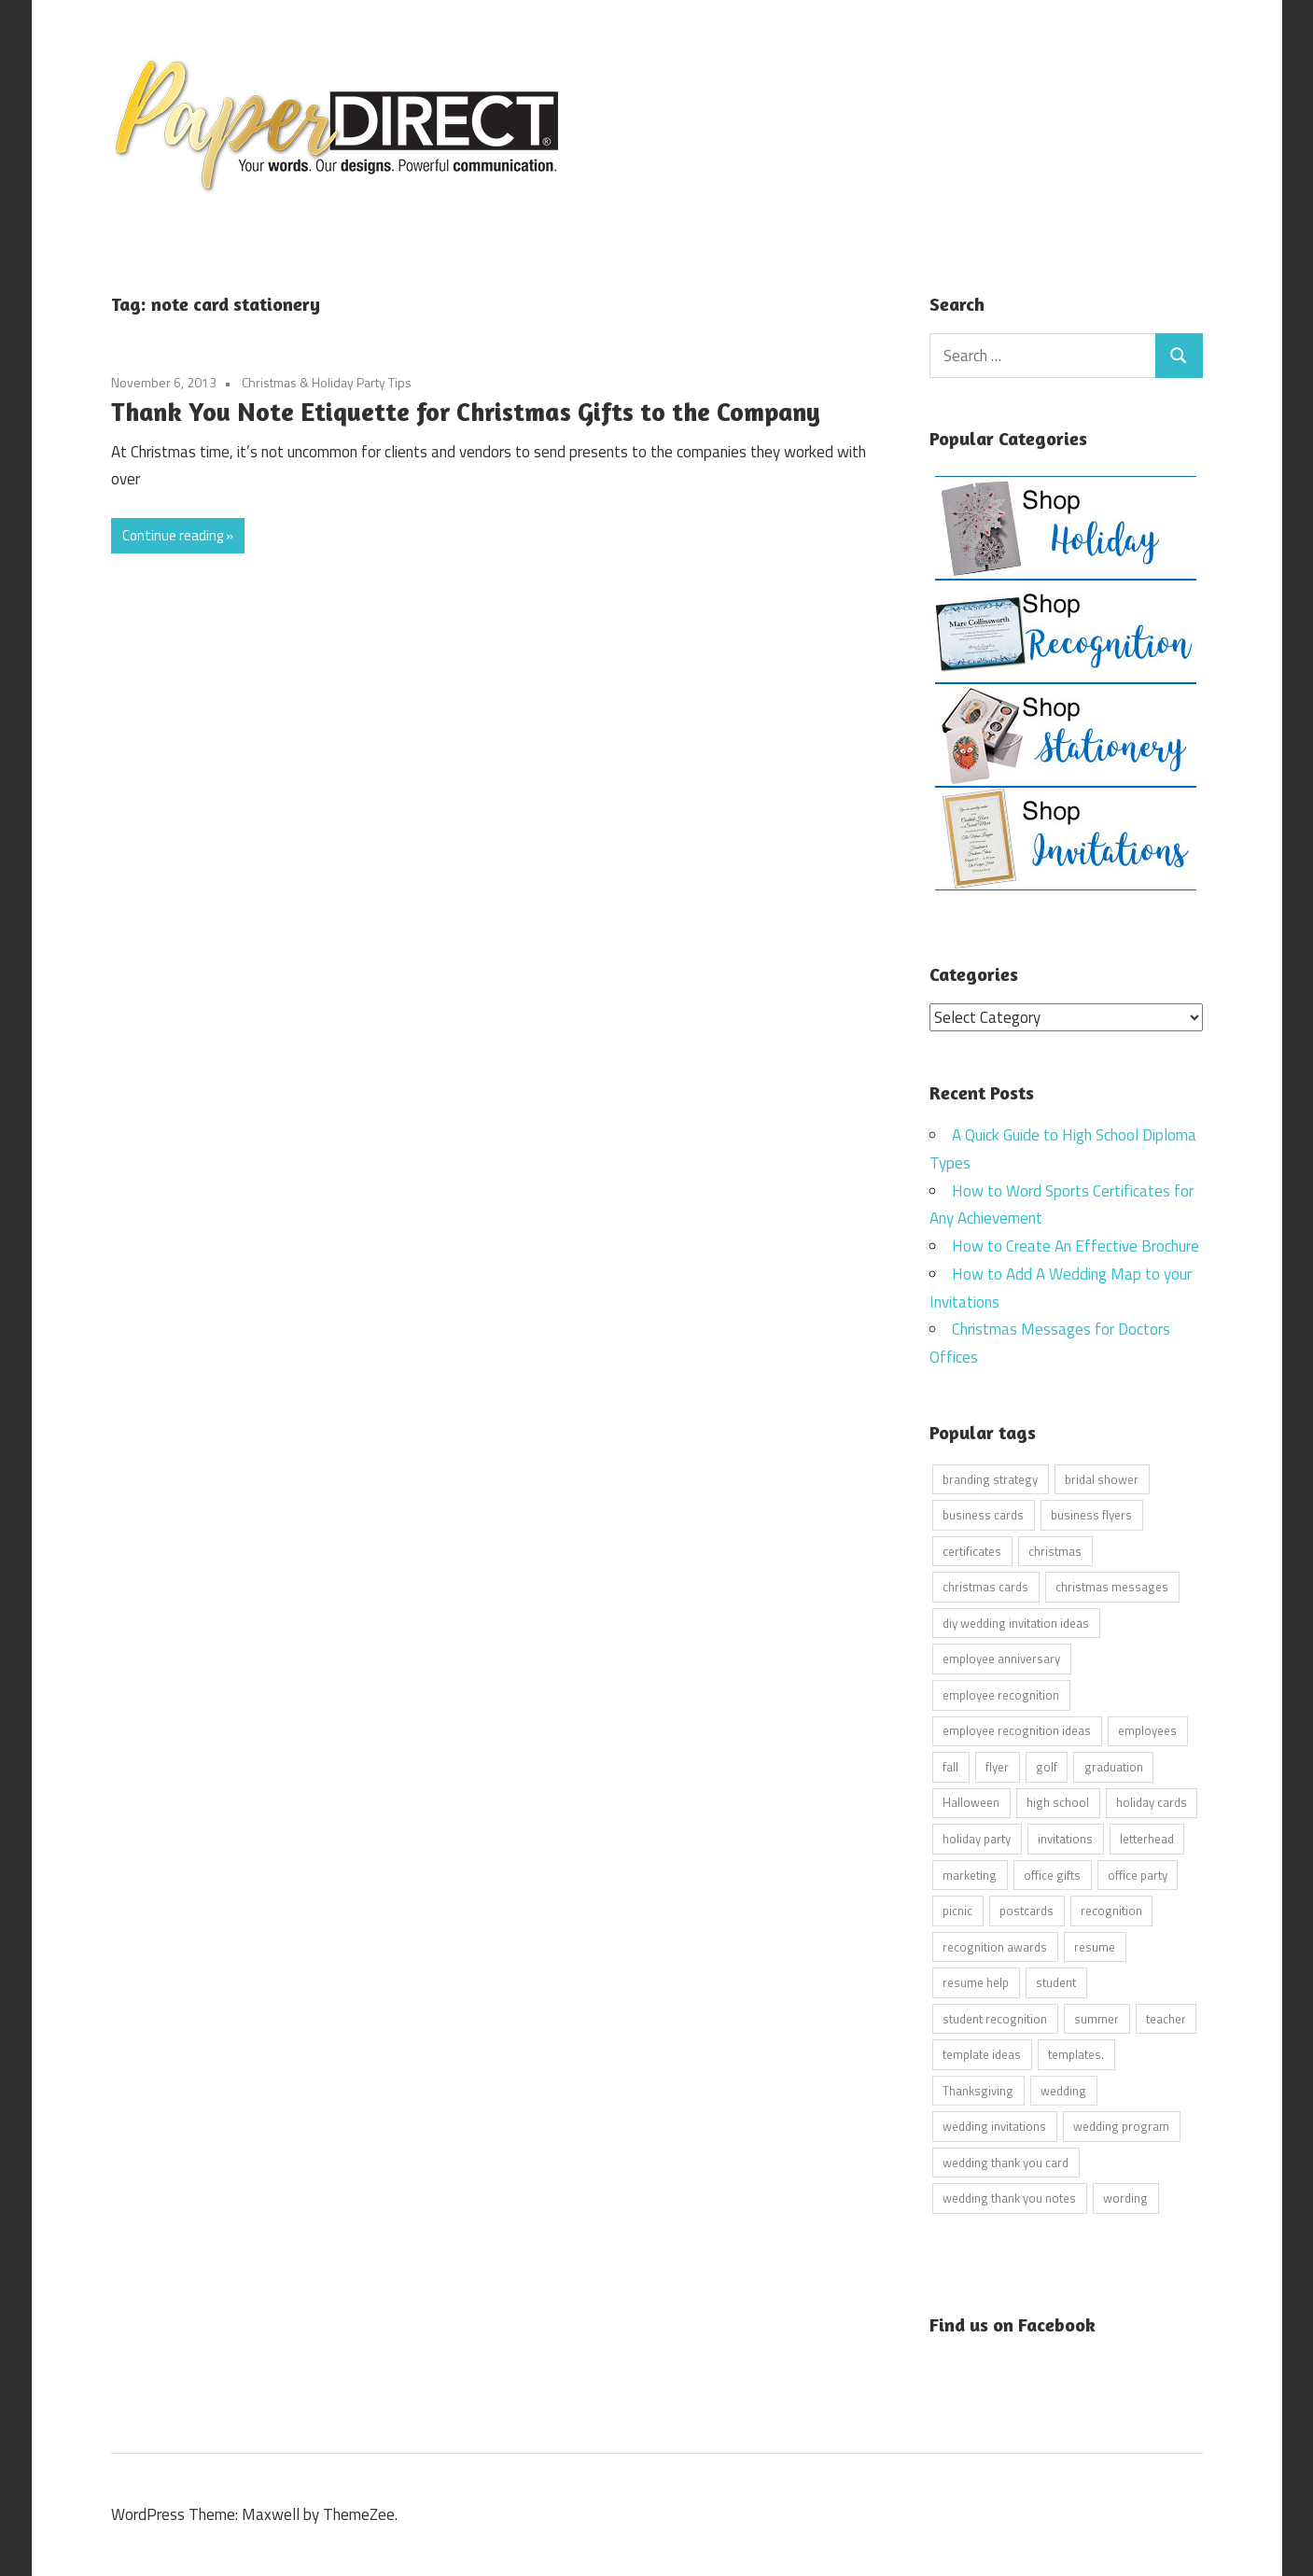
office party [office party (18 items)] (1137, 1874)
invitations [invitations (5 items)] (1065, 1837)
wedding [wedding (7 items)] (1063, 2089)
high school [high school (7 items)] (1058, 1802)
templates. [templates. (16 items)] (1076, 2054)
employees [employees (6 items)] (1147, 1730)
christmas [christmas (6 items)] (1055, 1550)
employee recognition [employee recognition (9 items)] (1001, 1694)
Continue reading (172, 535)
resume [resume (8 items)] (1094, 1946)
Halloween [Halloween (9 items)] (971, 1802)
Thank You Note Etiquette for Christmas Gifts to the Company (465, 411)
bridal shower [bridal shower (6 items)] (1101, 1478)
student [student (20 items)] (1056, 1982)
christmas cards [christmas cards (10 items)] (985, 1586)
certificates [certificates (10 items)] (972, 1550)
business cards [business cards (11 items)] (983, 1514)
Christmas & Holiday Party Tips (327, 382)
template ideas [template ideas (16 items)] (982, 2054)
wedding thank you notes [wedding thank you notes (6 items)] (1009, 2198)
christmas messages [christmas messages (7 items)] (1111, 1586)
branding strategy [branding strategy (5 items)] (990, 1478)
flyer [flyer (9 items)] (997, 1766)
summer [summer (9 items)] (1096, 2018)
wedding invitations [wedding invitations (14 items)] (994, 2126)
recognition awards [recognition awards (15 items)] (995, 1946)
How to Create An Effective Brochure (1075, 1246)
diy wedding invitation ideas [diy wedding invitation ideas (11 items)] (1016, 1622)
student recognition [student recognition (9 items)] (995, 2018)
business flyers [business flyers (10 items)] (1091, 1514)
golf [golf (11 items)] (1046, 1766)
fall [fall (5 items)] (950, 1766)
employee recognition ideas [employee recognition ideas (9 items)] (1017, 1730)
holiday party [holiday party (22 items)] (977, 1837)
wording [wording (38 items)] (1125, 2198)
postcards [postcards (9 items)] (1026, 1910)
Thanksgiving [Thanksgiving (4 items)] (978, 2089)
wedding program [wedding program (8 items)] (1121, 2126)
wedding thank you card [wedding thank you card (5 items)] (1006, 2161)
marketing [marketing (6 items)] (970, 1874)
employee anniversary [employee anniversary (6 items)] (1001, 1658)
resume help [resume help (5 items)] (976, 1982)
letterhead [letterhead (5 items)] (1147, 1837)
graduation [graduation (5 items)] (1113, 1766)
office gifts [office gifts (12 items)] (1052, 1874)
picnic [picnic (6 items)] (957, 1910)
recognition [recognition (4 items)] (1111, 1910)
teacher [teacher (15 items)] (1166, 2018)
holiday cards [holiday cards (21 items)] (1151, 1802)
